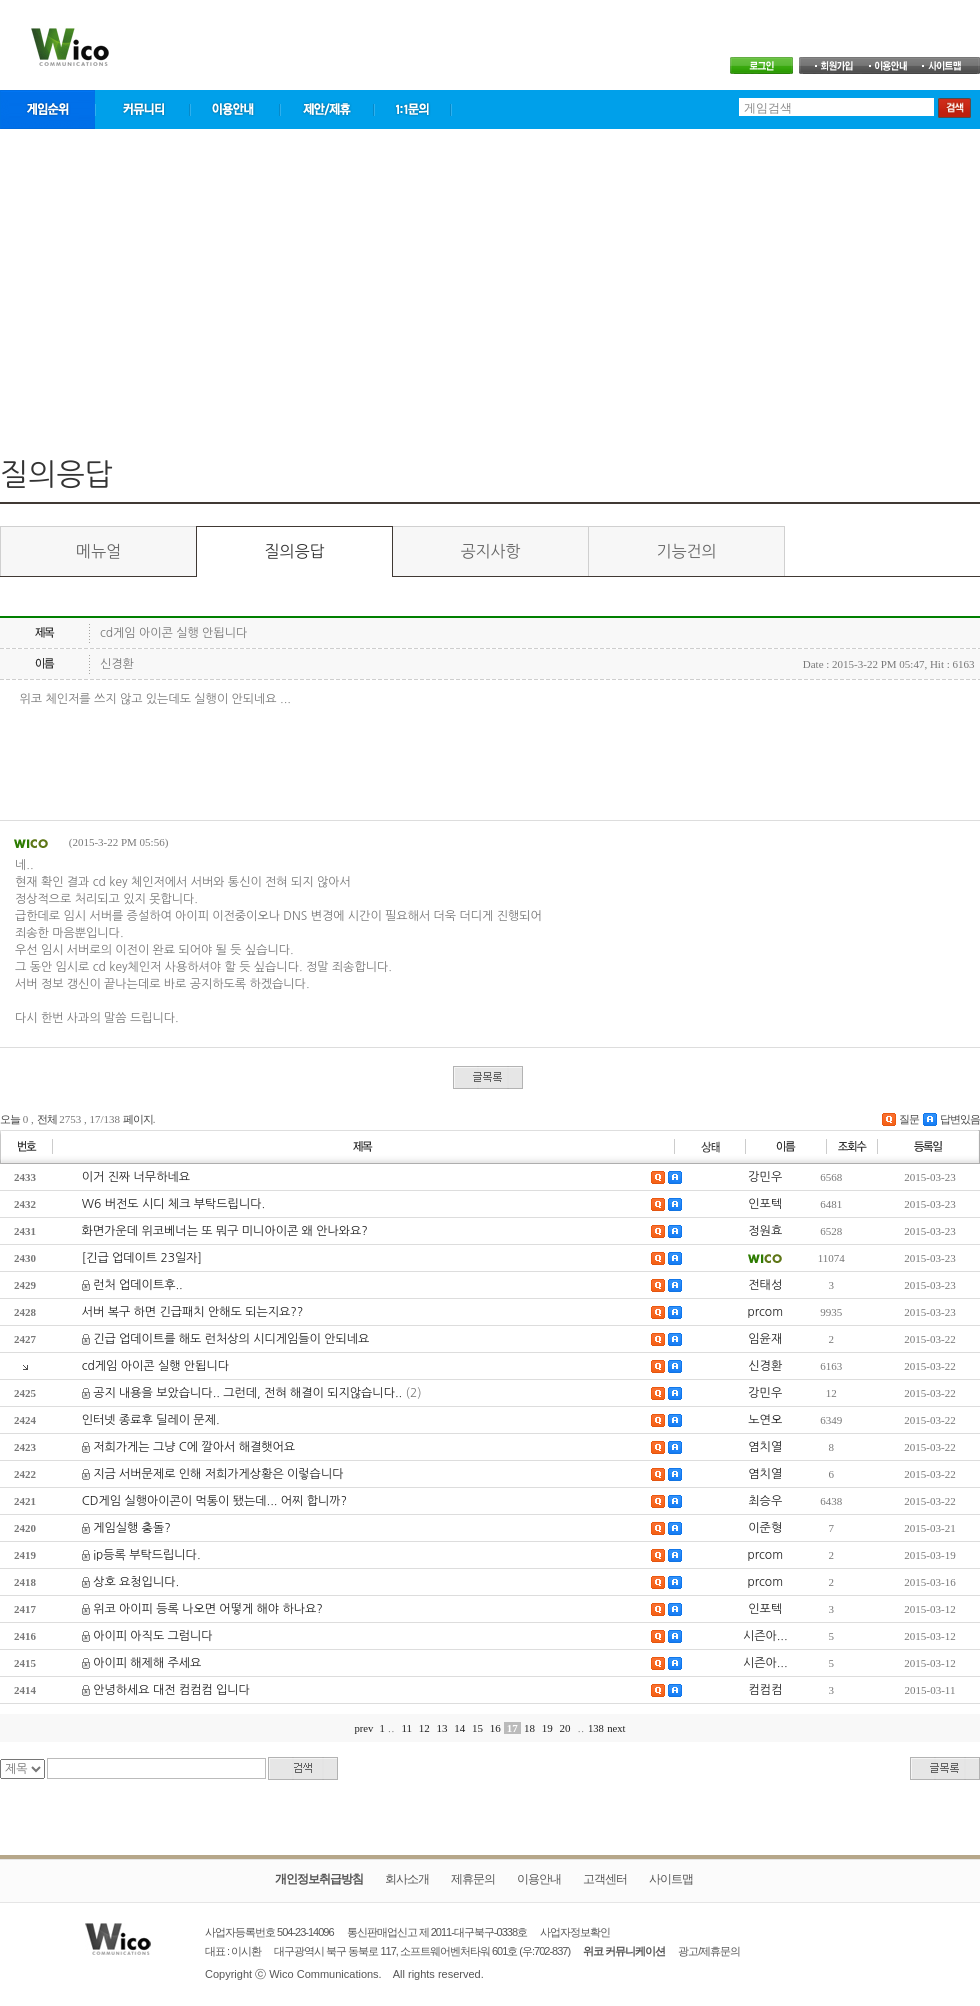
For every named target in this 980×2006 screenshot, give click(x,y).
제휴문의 (473, 1879)
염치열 (765, 1447)
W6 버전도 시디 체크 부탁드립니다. (173, 1204)
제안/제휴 (327, 109)
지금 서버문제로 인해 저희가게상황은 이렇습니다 (218, 1474)
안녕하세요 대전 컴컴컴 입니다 (171, 1690)
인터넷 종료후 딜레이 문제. (151, 1420)
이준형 (765, 1528)
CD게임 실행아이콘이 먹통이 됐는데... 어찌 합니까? (214, 1501)
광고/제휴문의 (709, 1951)
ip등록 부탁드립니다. (146, 1555)
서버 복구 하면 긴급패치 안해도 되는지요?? (193, 1312)
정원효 (765, 1231)
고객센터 (605, 1879)
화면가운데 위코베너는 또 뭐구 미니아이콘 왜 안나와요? (225, 1231)
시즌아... (765, 1636)
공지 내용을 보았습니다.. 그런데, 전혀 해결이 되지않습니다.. (247, 1393)
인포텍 (765, 1204)
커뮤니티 (142, 109)
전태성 (765, 1285)
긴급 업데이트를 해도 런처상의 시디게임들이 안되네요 (231, 1339)
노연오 (765, 1420)
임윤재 (765, 1339)
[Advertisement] (490, 283)
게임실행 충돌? (132, 1528)
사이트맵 (671, 1879)
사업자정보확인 (575, 1932)
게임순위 (47, 109)
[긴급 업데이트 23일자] (142, 1258)
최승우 (765, 1501)
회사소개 (407, 1879)
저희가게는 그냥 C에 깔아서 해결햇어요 (194, 1447)
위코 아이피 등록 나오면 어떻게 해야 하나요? (208, 1609)
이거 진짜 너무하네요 (136, 1177)
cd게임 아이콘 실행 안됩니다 (155, 1366)
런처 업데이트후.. (138, 1285)
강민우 (765, 1177)
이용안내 (235, 109)
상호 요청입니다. (136, 1582)
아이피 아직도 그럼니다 (153, 1636)
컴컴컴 (765, 1690)
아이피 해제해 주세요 (147, 1663)
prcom (765, 1312)
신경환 (765, 1366)
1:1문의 (413, 109)
